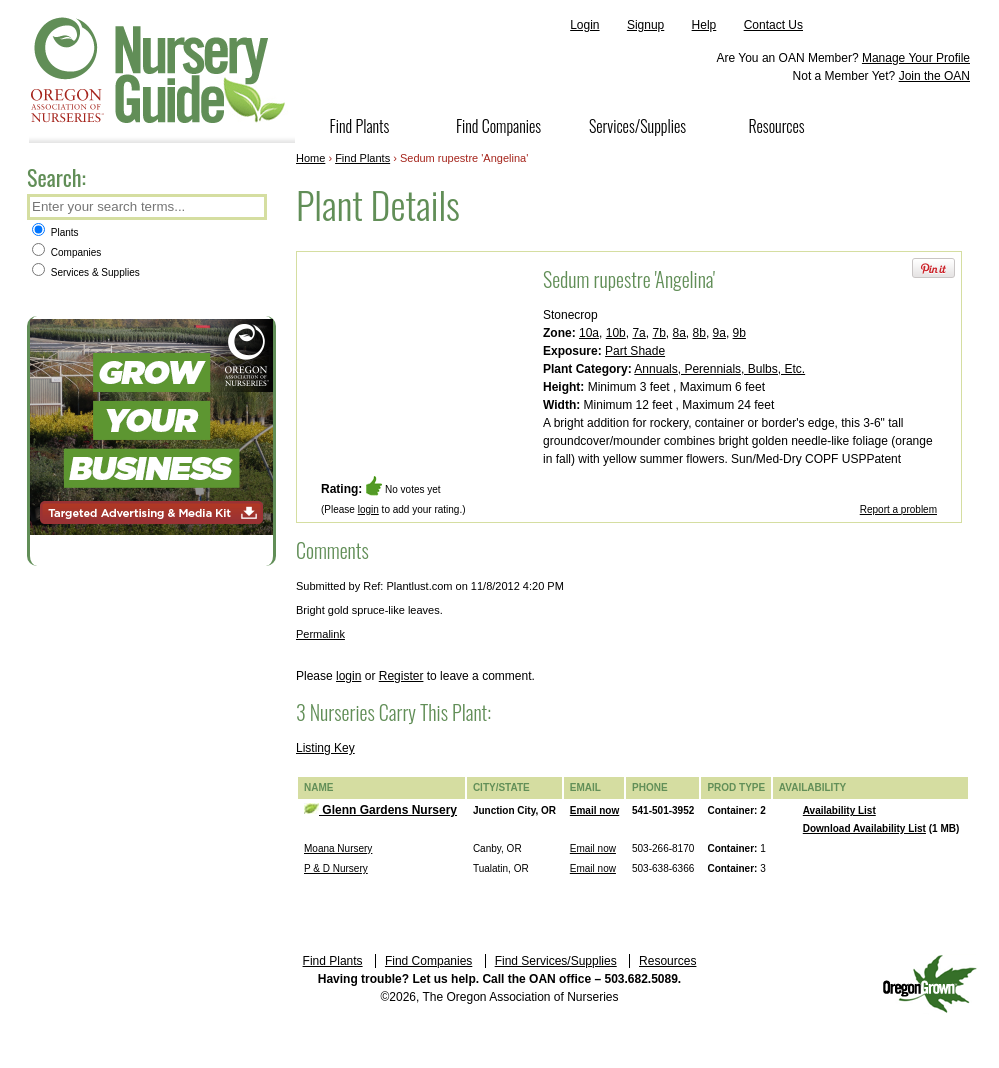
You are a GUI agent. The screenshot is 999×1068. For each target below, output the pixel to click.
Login (584, 25)
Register (401, 676)
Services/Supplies (637, 126)
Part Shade (635, 351)
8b (699, 333)
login (368, 509)
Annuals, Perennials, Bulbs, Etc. (719, 369)
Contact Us (773, 25)
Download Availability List (864, 828)
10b (616, 333)
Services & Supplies (86, 272)
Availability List (839, 810)
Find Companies (498, 126)
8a (678, 333)
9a (719, 333)
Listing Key (325, 748)
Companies (66, 252)
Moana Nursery (338, 848)
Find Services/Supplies (556, 961)
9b (739, 333)
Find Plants (360, 126)
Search (250, 208)
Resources (776, 126)
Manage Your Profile (916, 58)
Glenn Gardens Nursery (380, 810)
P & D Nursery (336, 868)
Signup (645, 25)
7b (658, 333)
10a (589, 333)
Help (704, 25)
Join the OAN (934, 76)
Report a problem (898, 509)
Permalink (320, 634)
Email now (594, 810)
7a (638, 333)
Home (310, 158)
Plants (55, 232)
